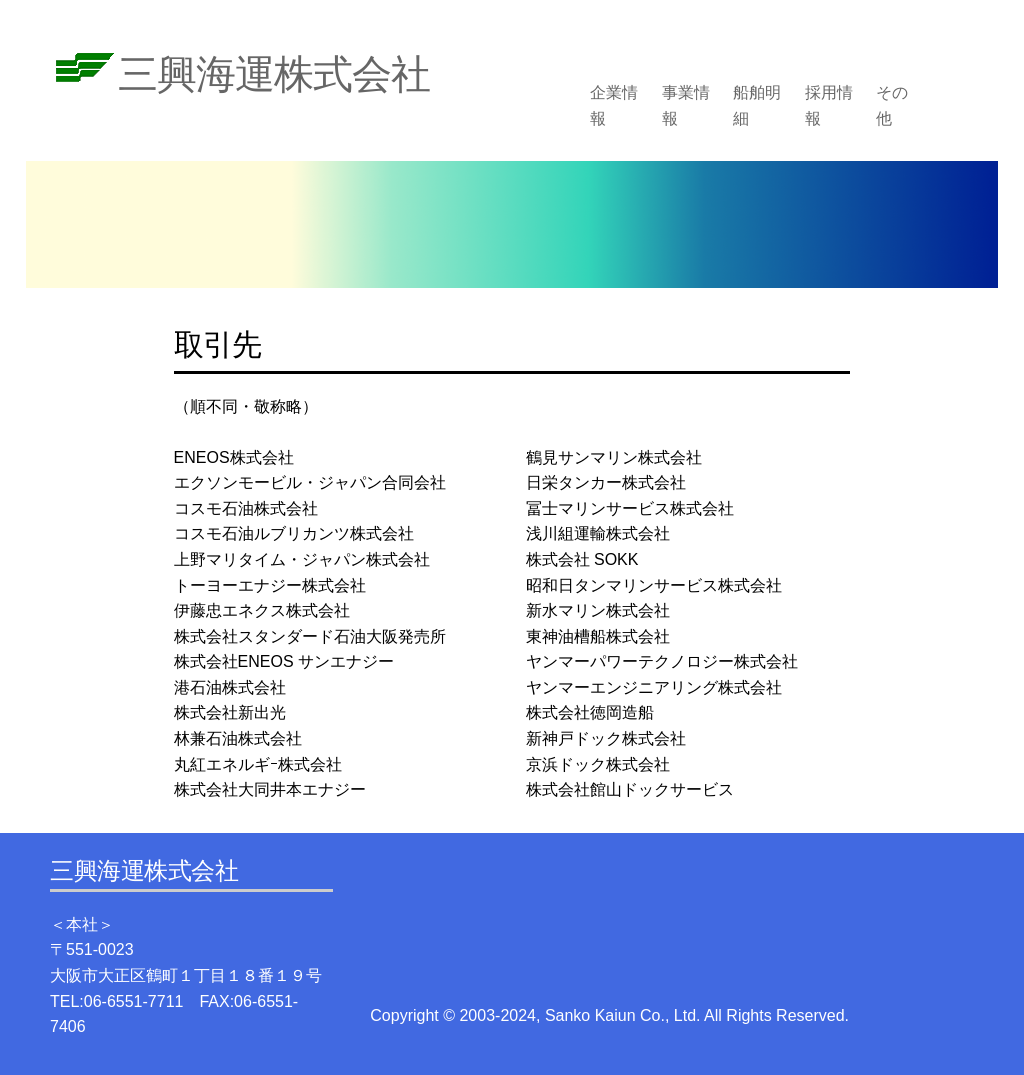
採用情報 (829, 105)
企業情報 (614, 105)
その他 (892, 105)
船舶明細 (757, 105)
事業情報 (686, 105)
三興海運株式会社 (274, 74)
